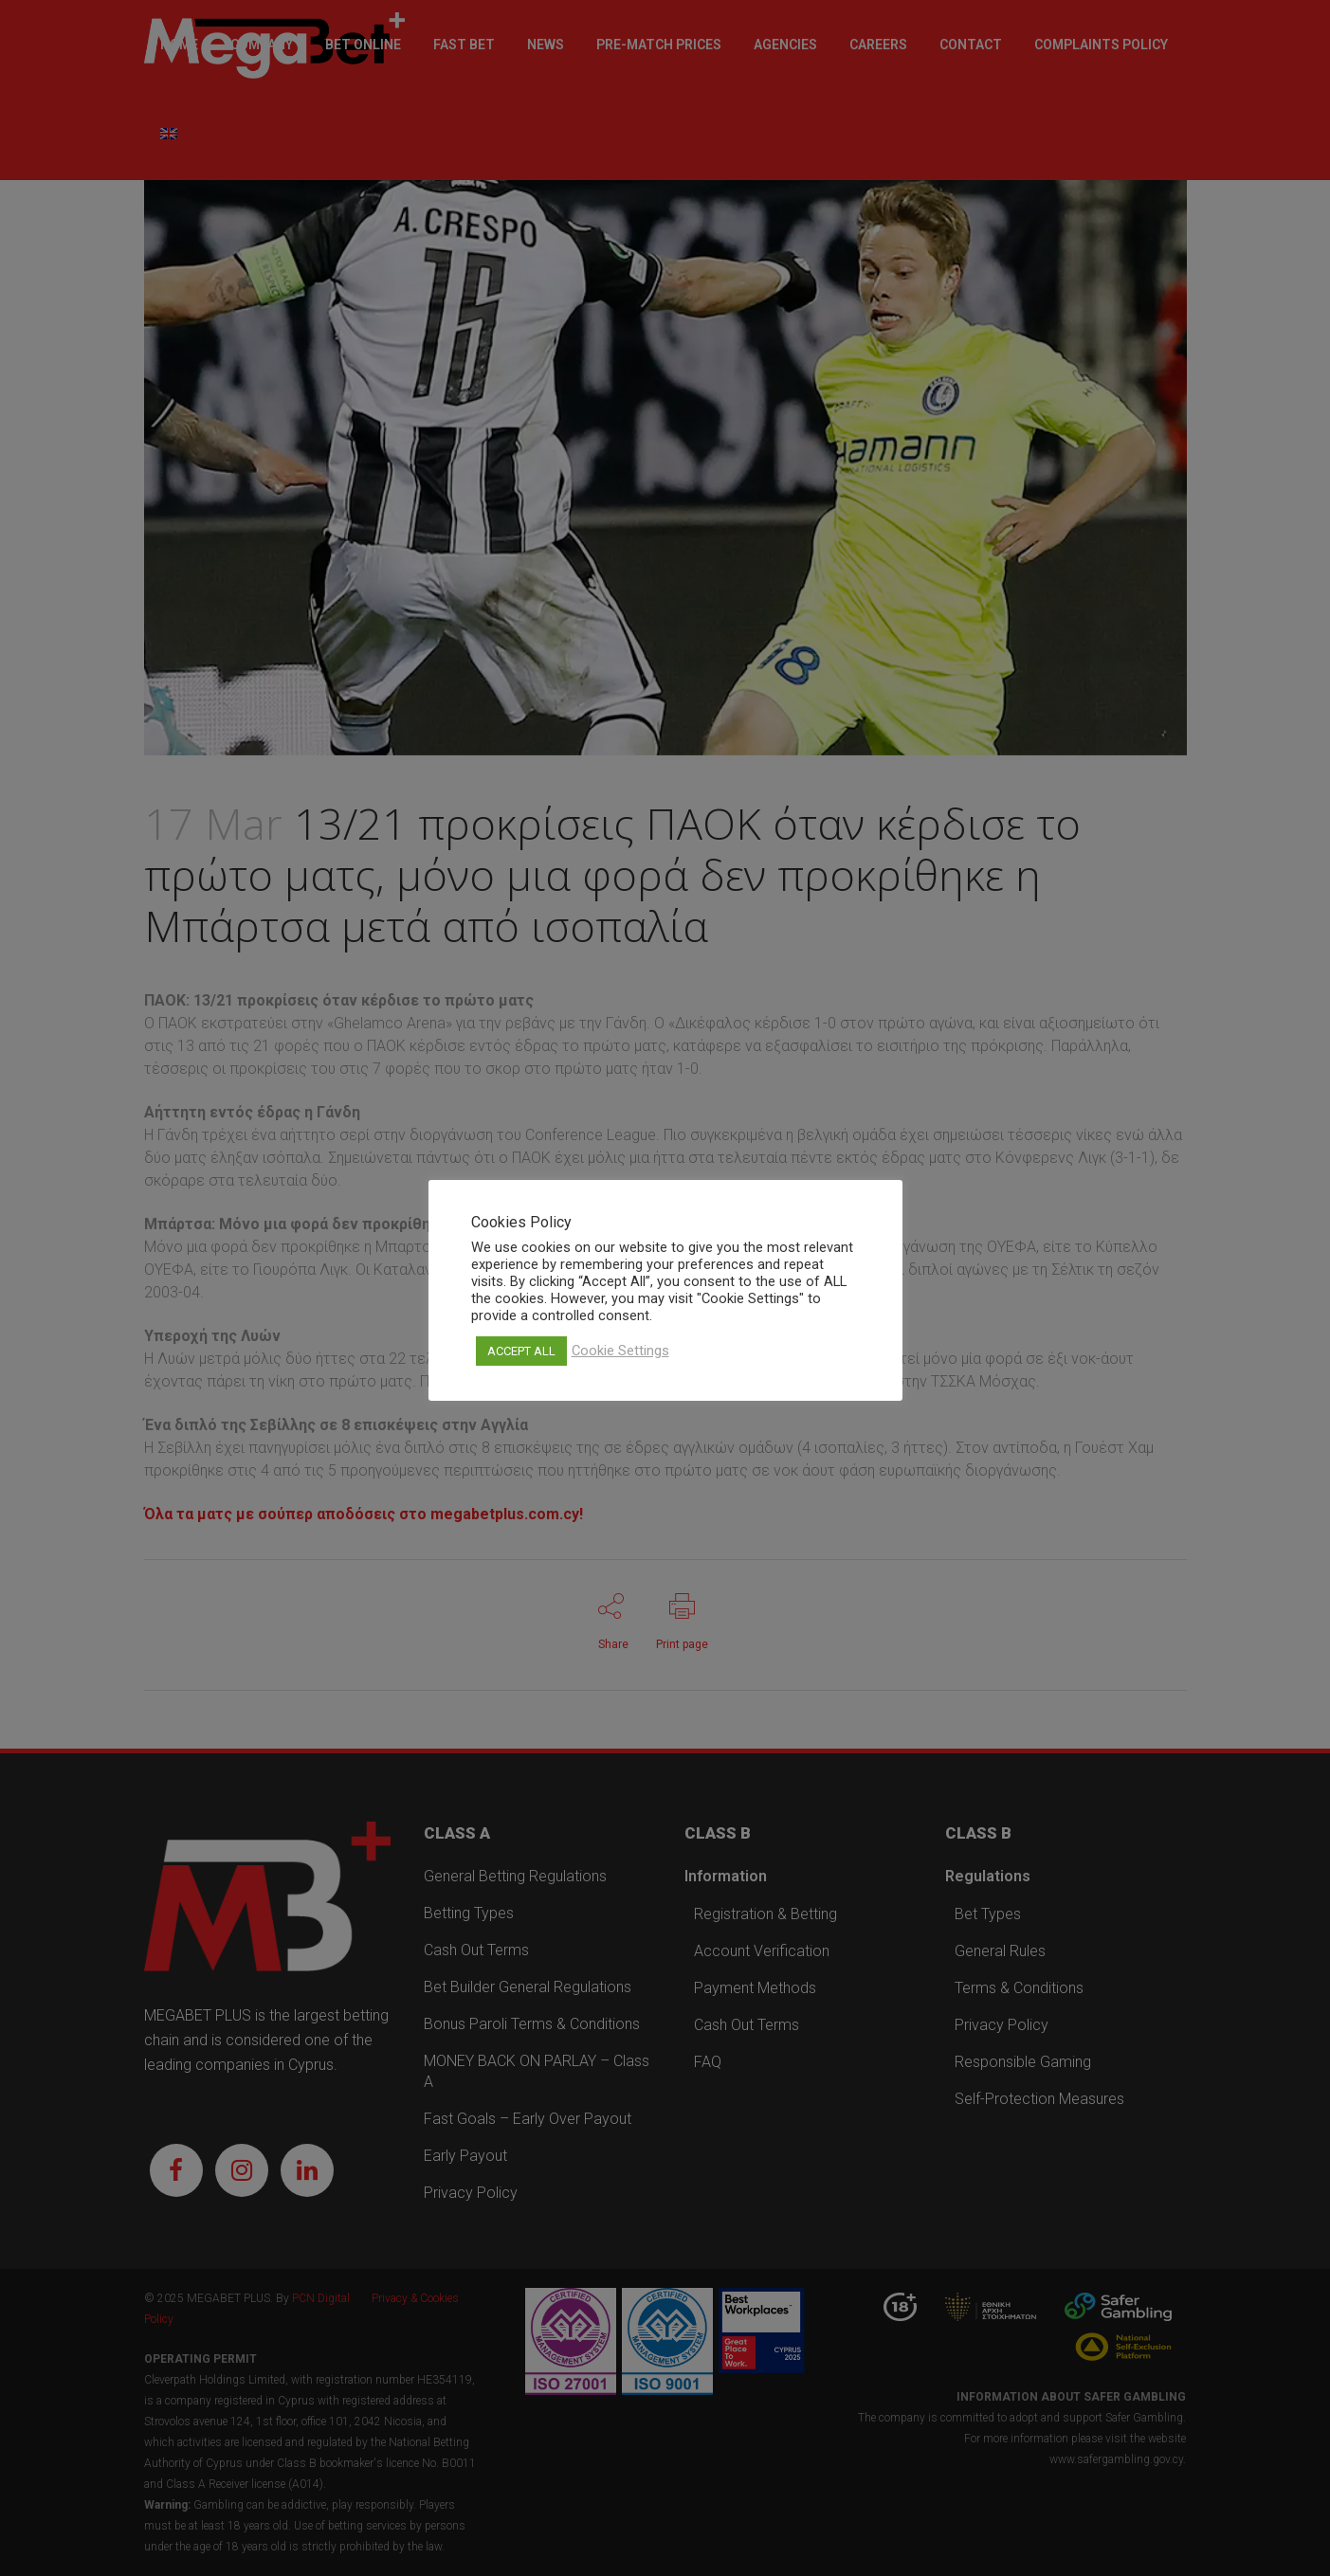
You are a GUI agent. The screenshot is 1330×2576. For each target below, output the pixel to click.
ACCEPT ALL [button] (521, 1351)
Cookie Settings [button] (620, 1350)
